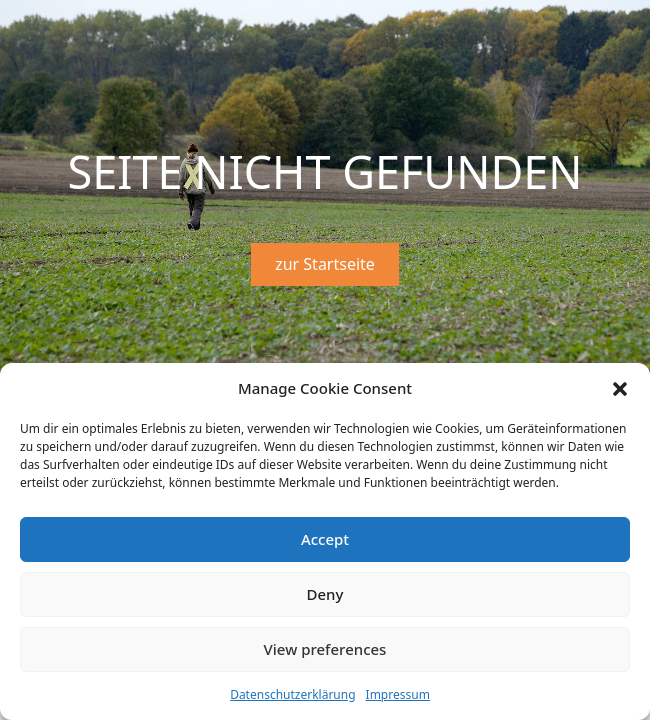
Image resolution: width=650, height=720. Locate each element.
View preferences (325, 649)
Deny (325, 594)
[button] (620, 389)
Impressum (398, 694)
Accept (325, 539)
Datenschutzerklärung (292, 694)
